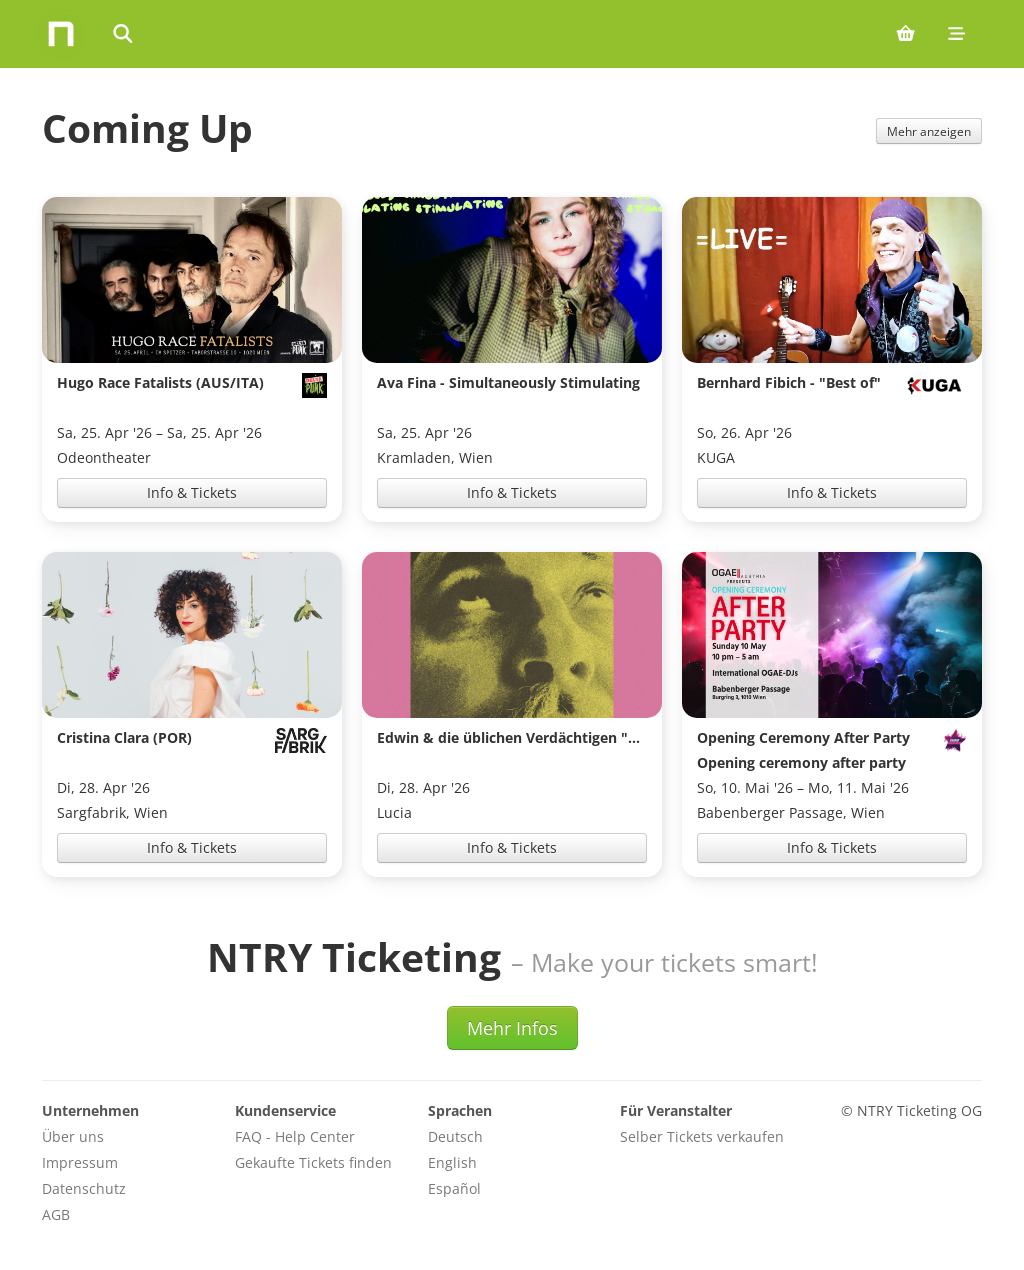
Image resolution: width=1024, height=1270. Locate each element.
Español (454, 1188)
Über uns (73, 1136)
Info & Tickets (192, 492)
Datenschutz (84, 1188)
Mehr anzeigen (929, 131)
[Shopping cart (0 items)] (905, 34)
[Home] (61, 34)
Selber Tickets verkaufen (702, 1136)
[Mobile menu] (956, 34)
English (452, 1162)
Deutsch (455, 1136)
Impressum (80, 1162)
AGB (56, 1214)
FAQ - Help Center (295, 1136)
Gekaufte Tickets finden (313, 1162)
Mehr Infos (512, 1028)
